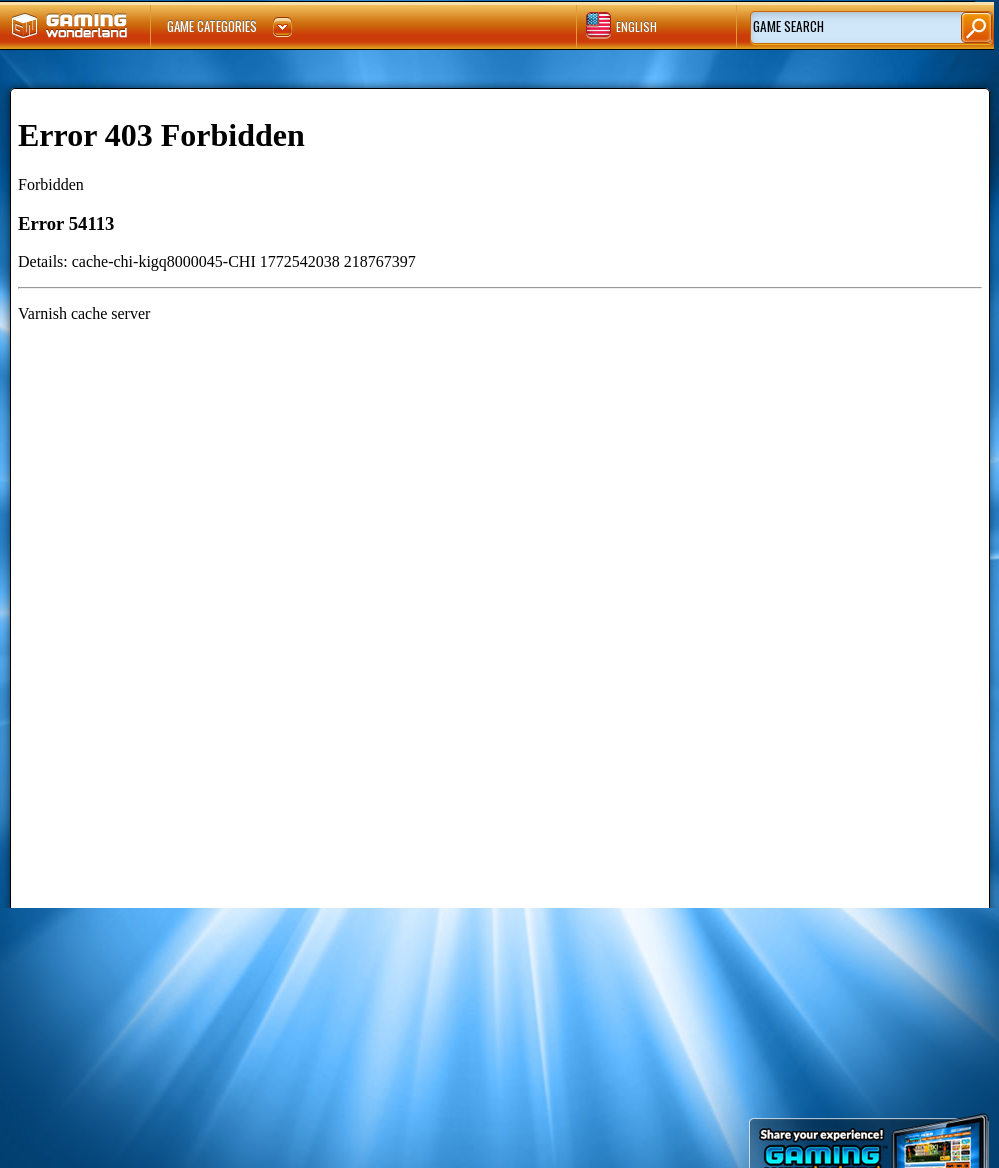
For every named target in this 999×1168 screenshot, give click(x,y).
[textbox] (836, 27)
